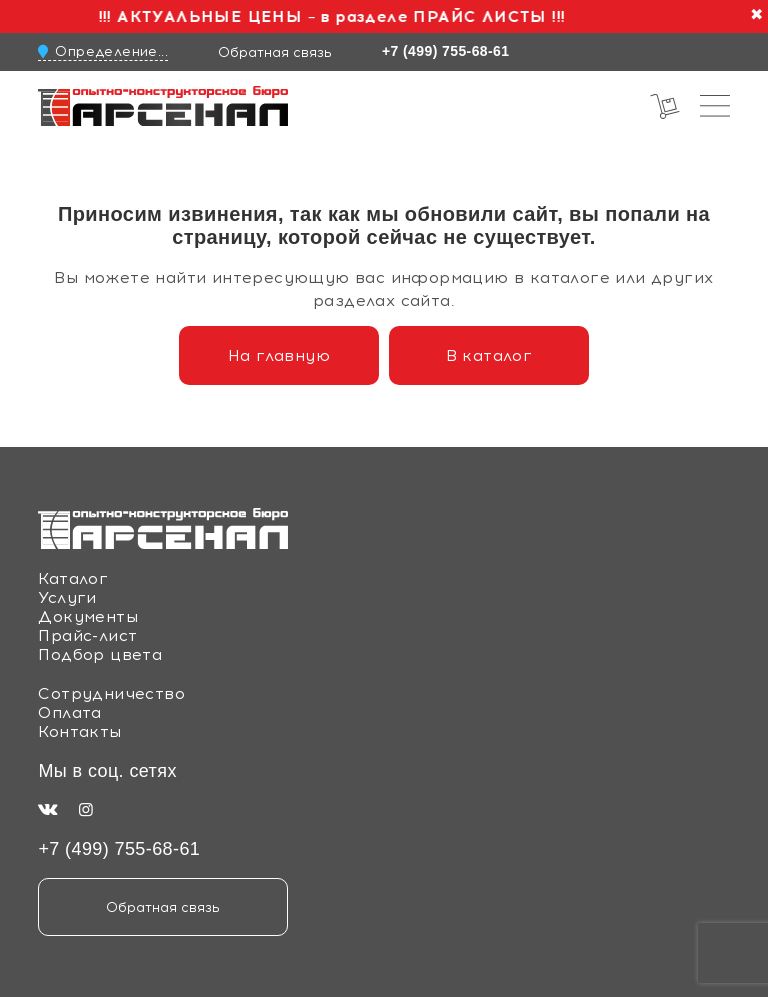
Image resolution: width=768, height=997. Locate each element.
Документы (88, 616)
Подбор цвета (100, 654)
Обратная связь (275, 52)
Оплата (69, 712)
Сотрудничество (111, 693)
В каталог (489, 355)
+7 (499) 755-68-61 (445, 51)
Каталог (73, 578)
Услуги (67, 597)
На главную (279, 355)
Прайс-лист (87, 635)
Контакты (79, 731)
